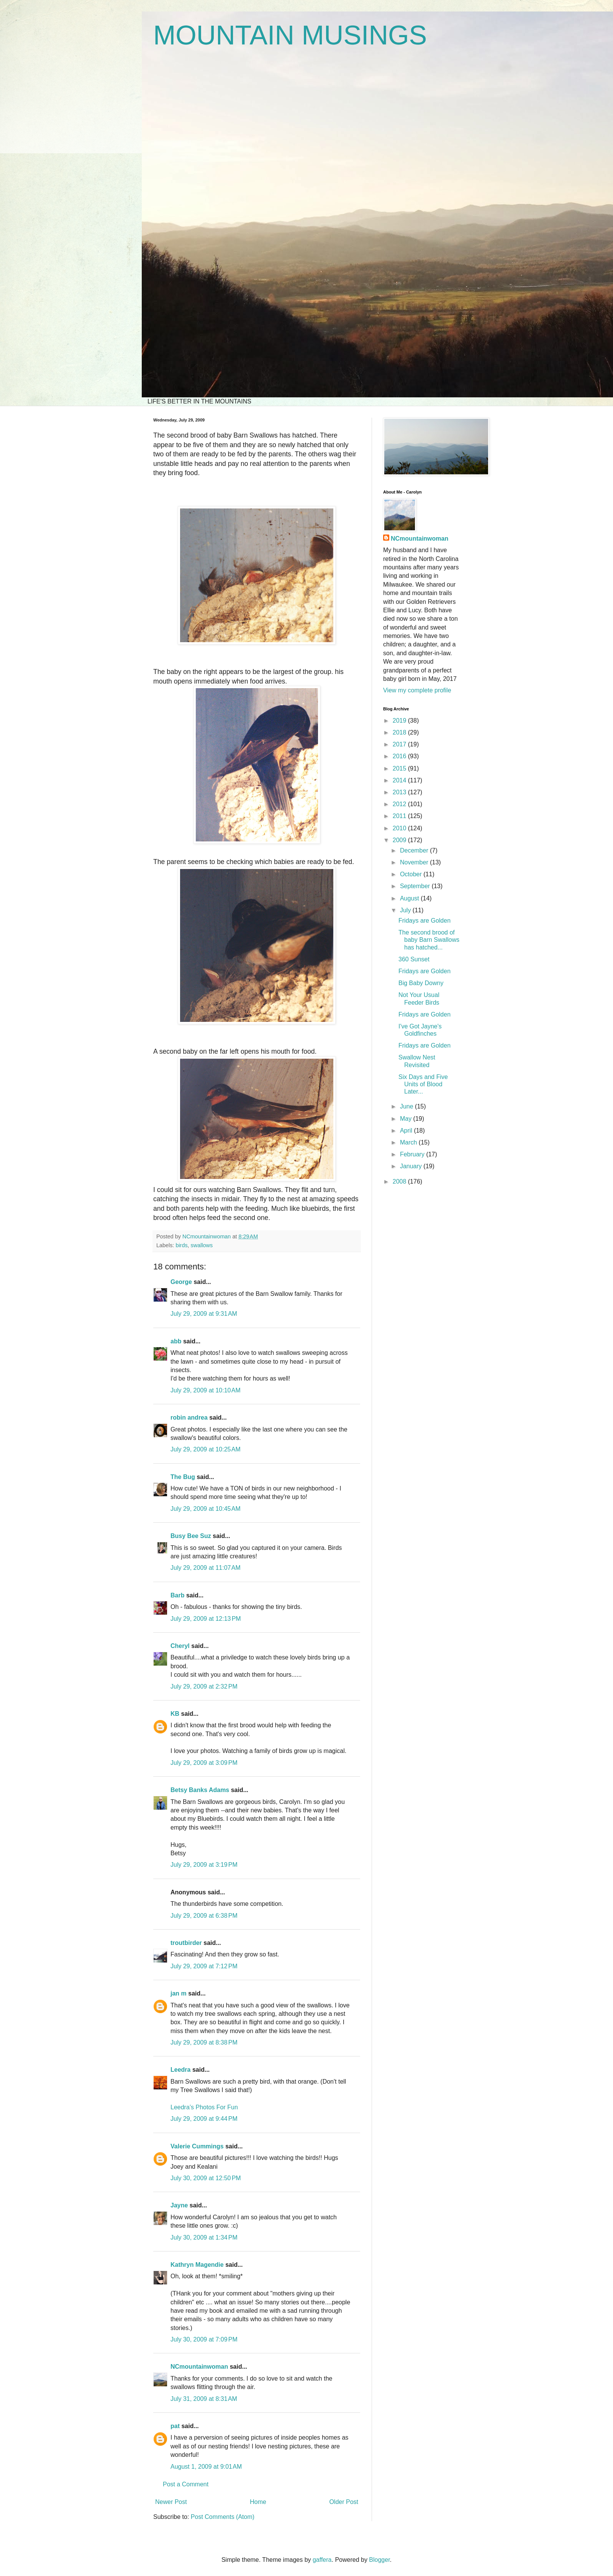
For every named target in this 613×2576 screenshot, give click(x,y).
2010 (400, 828)
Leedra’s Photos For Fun (204, 2107)
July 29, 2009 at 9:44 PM (204, 2118)
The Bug (182, 1477)
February (413, 1154)
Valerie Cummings (197, 2146)
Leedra (180, 2069)
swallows (202, 1245)
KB (174, 1713)
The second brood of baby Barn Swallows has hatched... (428, 939)
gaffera (322, 2559)
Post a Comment (185, 2484)
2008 (400, 1181)
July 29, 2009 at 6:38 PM (204, 1915)
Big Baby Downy (420, 983)
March (409, 1142)
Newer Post (171, 2502)
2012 (400, 804)
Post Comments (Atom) (222, 2517)
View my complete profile (417, 690)
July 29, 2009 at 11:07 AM (205, 1567)
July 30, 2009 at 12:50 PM (205, 2178)
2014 (400, 780)
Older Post (343, 2502)
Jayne (179, 2205)
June (407, 1106)
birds (181, 1245)
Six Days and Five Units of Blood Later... (423, 1084)
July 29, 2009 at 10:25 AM (205, 1449)
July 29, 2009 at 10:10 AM (205, 1390)
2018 (400, 732)
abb (175, 1341)
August (410, 898)
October (411, 874)
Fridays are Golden (424, 920)
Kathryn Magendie (197, 2264)
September (416, 886)
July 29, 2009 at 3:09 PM (204, 1762)
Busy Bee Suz (190, 1536)
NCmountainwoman (199, 2366)
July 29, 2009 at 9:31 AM (203, 1313)
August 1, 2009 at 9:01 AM (206, 2466)
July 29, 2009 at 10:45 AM (205, 1508)
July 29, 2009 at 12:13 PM (205, 1618)
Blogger (379, 2559)
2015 (400, 768)
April (407, 1130)
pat (175, 2426)
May (406, 1118)
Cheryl (180, 1646)
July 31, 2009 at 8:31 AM (203, 2399)
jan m (178, 1993)
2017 (400, 744)
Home (258, 2502)
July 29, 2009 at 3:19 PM (204, 1864)
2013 (400, 792)
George (181, 1282)
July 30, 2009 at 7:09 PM (204, 2339)
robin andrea (189, 1417)
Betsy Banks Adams (199, 1790)
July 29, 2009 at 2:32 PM (204, 1686)
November (415, 862)
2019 (400, 720)
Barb (177, 1595)
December (415, 850)
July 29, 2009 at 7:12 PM (204, 1966)
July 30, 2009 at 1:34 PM (204, 2237)
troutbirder (186, 1943)
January (411, 1166)
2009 (400, 840)
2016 (400, 756)
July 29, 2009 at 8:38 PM (204, 2042)
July (406, 910)
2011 (400, 816)
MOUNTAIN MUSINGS (290, 35)
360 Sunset (413, 959)
